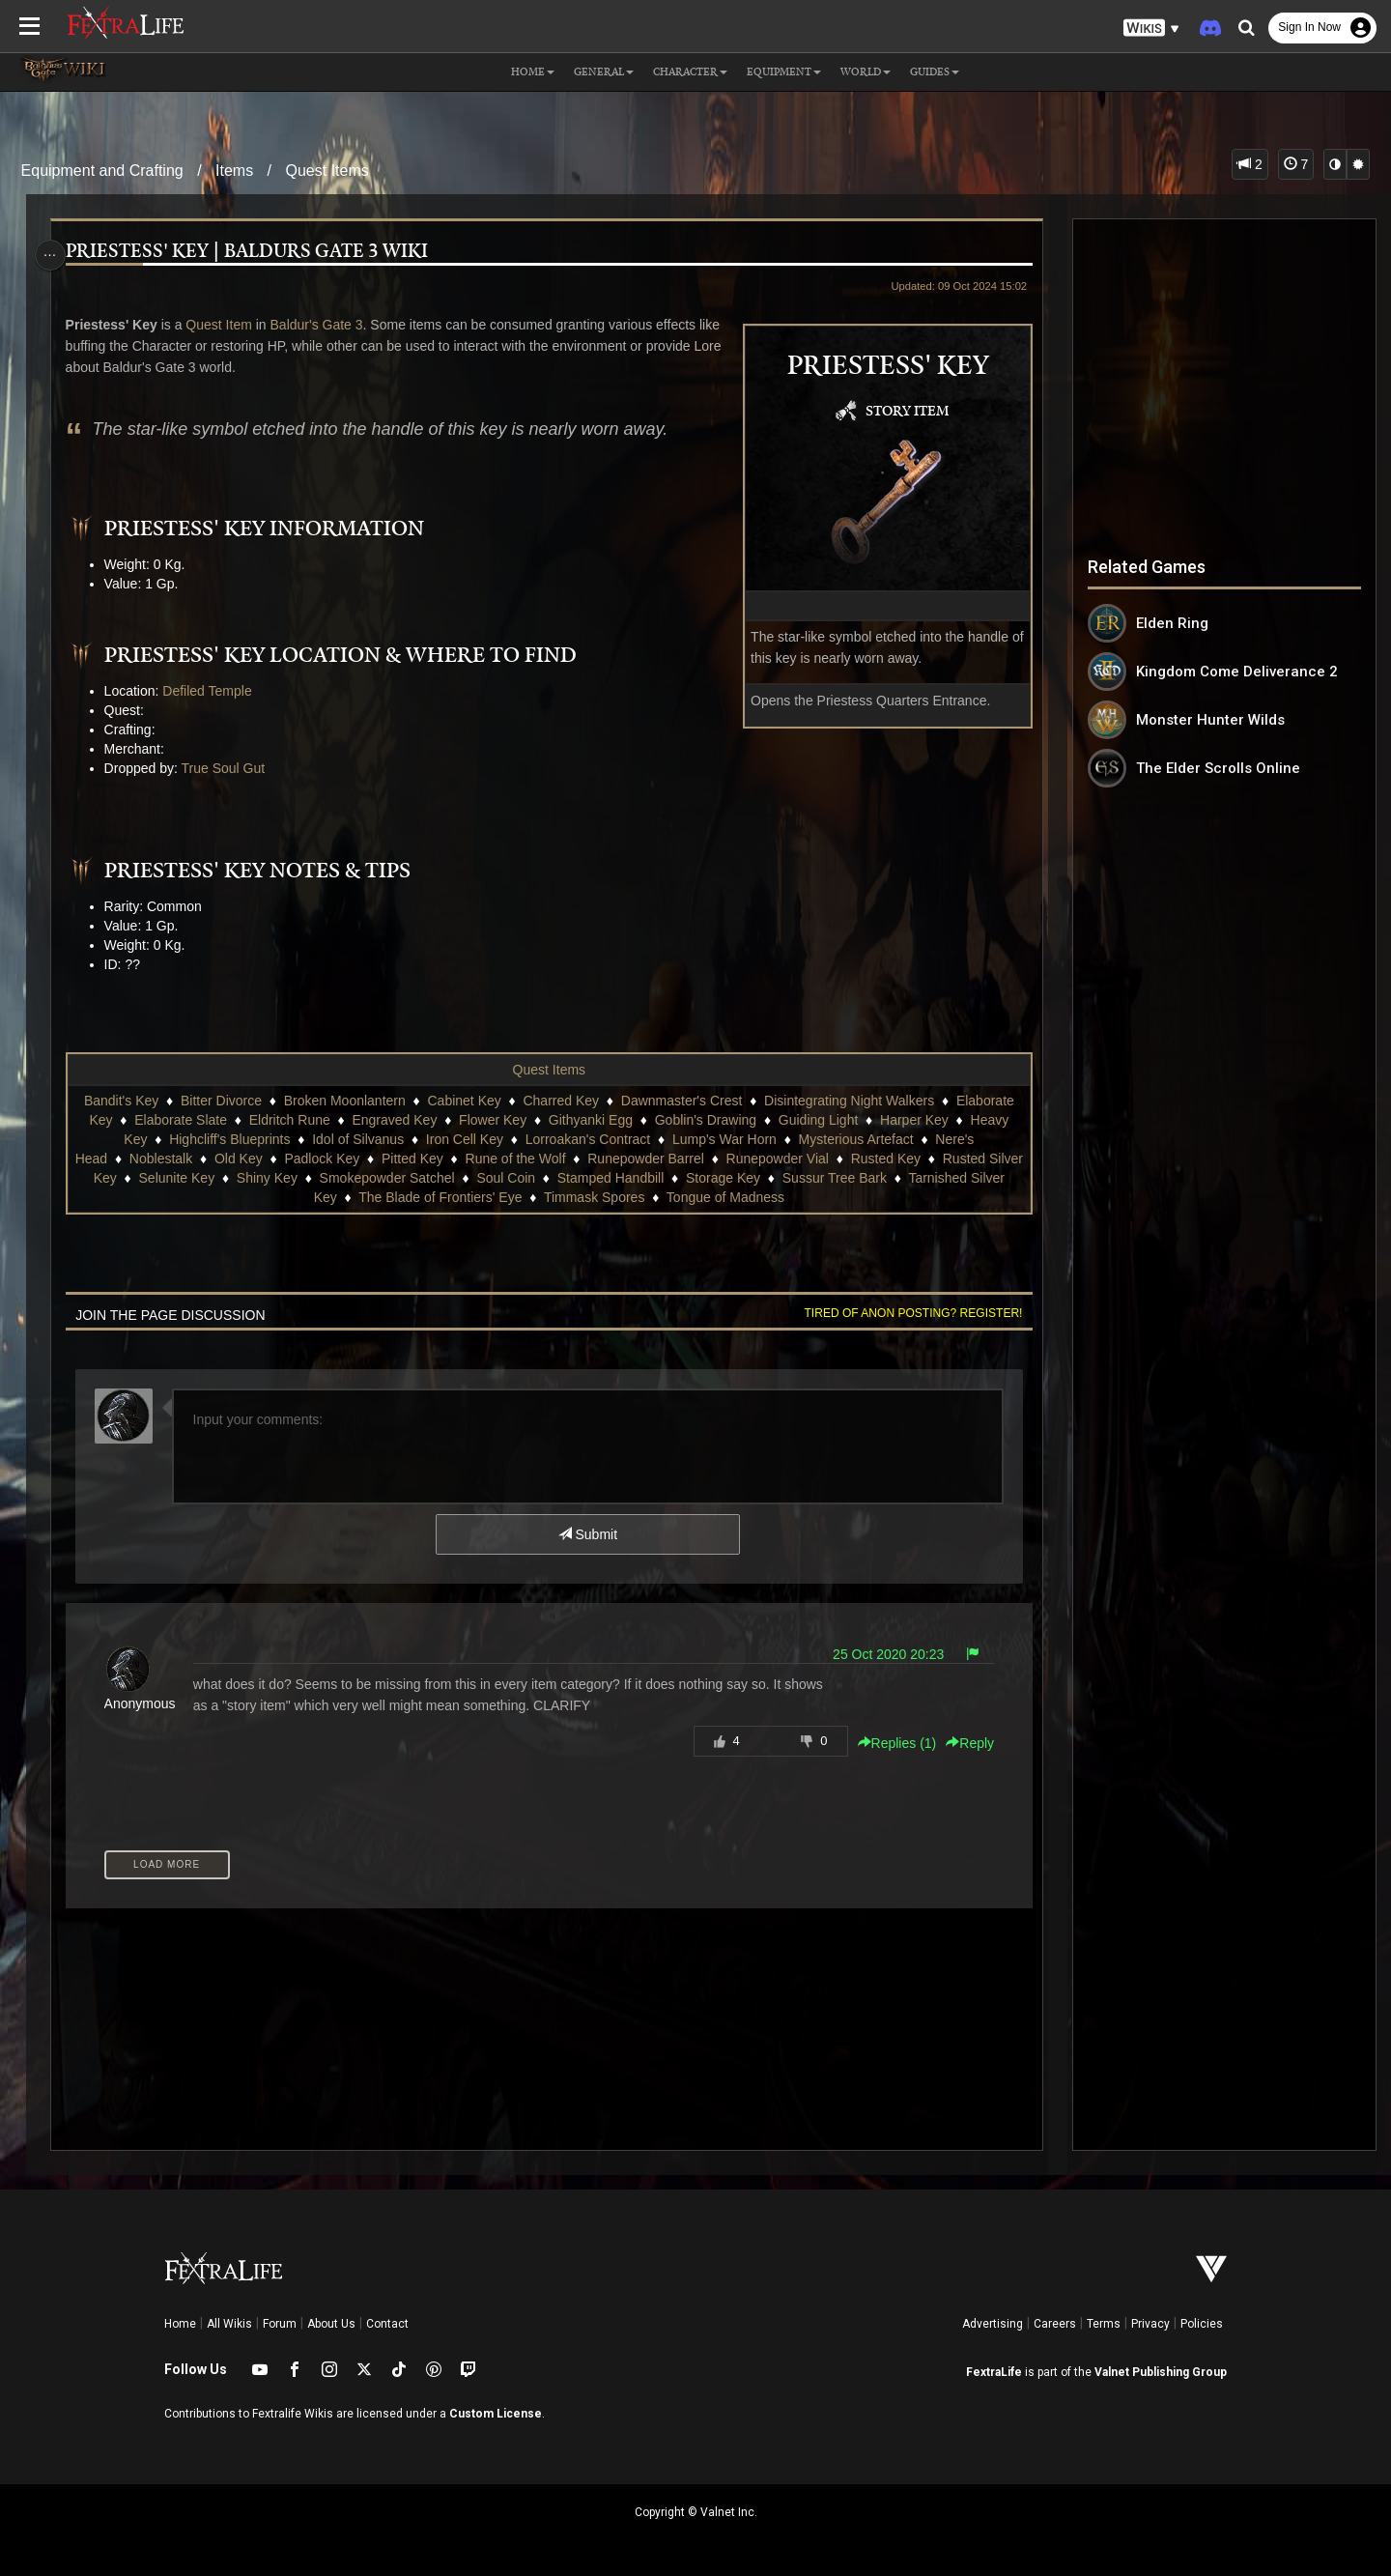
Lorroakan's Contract (587, 1139)
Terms (1104, 2324)
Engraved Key (394, 1120)
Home (180, 2324)
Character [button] (690, 72)
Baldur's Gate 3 (321, 324)
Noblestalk (178, 1158)
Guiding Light (818, 1120)
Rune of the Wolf (533, 1158)
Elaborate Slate (179, 1120)
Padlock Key (340, 1158)
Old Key (257, 1158)
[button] (1151, 28)
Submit (586, 1534)
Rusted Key (903, 1158)
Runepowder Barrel (664, 1158)
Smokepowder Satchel (424, 1178)
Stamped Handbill (647, 1178)
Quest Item (223, 324)
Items (234, 170)
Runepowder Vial (795, 1158)
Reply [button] (964, 1743)
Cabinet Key (463, 1100)
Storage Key (760, 1178)
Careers (1055, 2324)
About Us (331, 2324)
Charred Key (561, 1100)
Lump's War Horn (723, 1139)
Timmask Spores (612, 1197)
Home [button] (532, 72)
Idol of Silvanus (357, 1139)
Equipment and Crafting (102, 170)
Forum (280, 2324)
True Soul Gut (228, 768)
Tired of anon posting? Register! (907, 1313)
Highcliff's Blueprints (228, 1139)
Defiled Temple (211, 691)
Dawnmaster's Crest (681, 1100)
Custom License (495, 2413)
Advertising (992, 2324)
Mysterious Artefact (855, 1139)
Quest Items (327, 170)
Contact (387, 2324)
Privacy (1150, 2324)
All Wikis (229, 2324)
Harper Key (913, 1120)
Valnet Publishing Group (1160, 2372)
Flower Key (491, 1120)
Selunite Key (214, 1178)
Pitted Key (431, 1158)
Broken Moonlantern (344, 1100)
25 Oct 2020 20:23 (881, 1654)
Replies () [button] (890, 1743)
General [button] (604, 72)
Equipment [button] (784, 72)
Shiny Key (303, 1178)
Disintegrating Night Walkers (848, 1100)
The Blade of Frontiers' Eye (458, 1197)
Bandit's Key (120, 1100)
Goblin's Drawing (704, 1120)
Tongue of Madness (743, 1197)
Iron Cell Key (463, 1139)
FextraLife (994, 2372)
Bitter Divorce (220, 1100)
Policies (1201, 2324)
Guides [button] (934, 72)
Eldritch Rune (288, 1120)
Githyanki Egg (590, 1120)
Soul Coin (542, 1178)
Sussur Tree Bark (871, 1178)
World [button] (865, 72)
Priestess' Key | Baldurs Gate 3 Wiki (252, 252)
